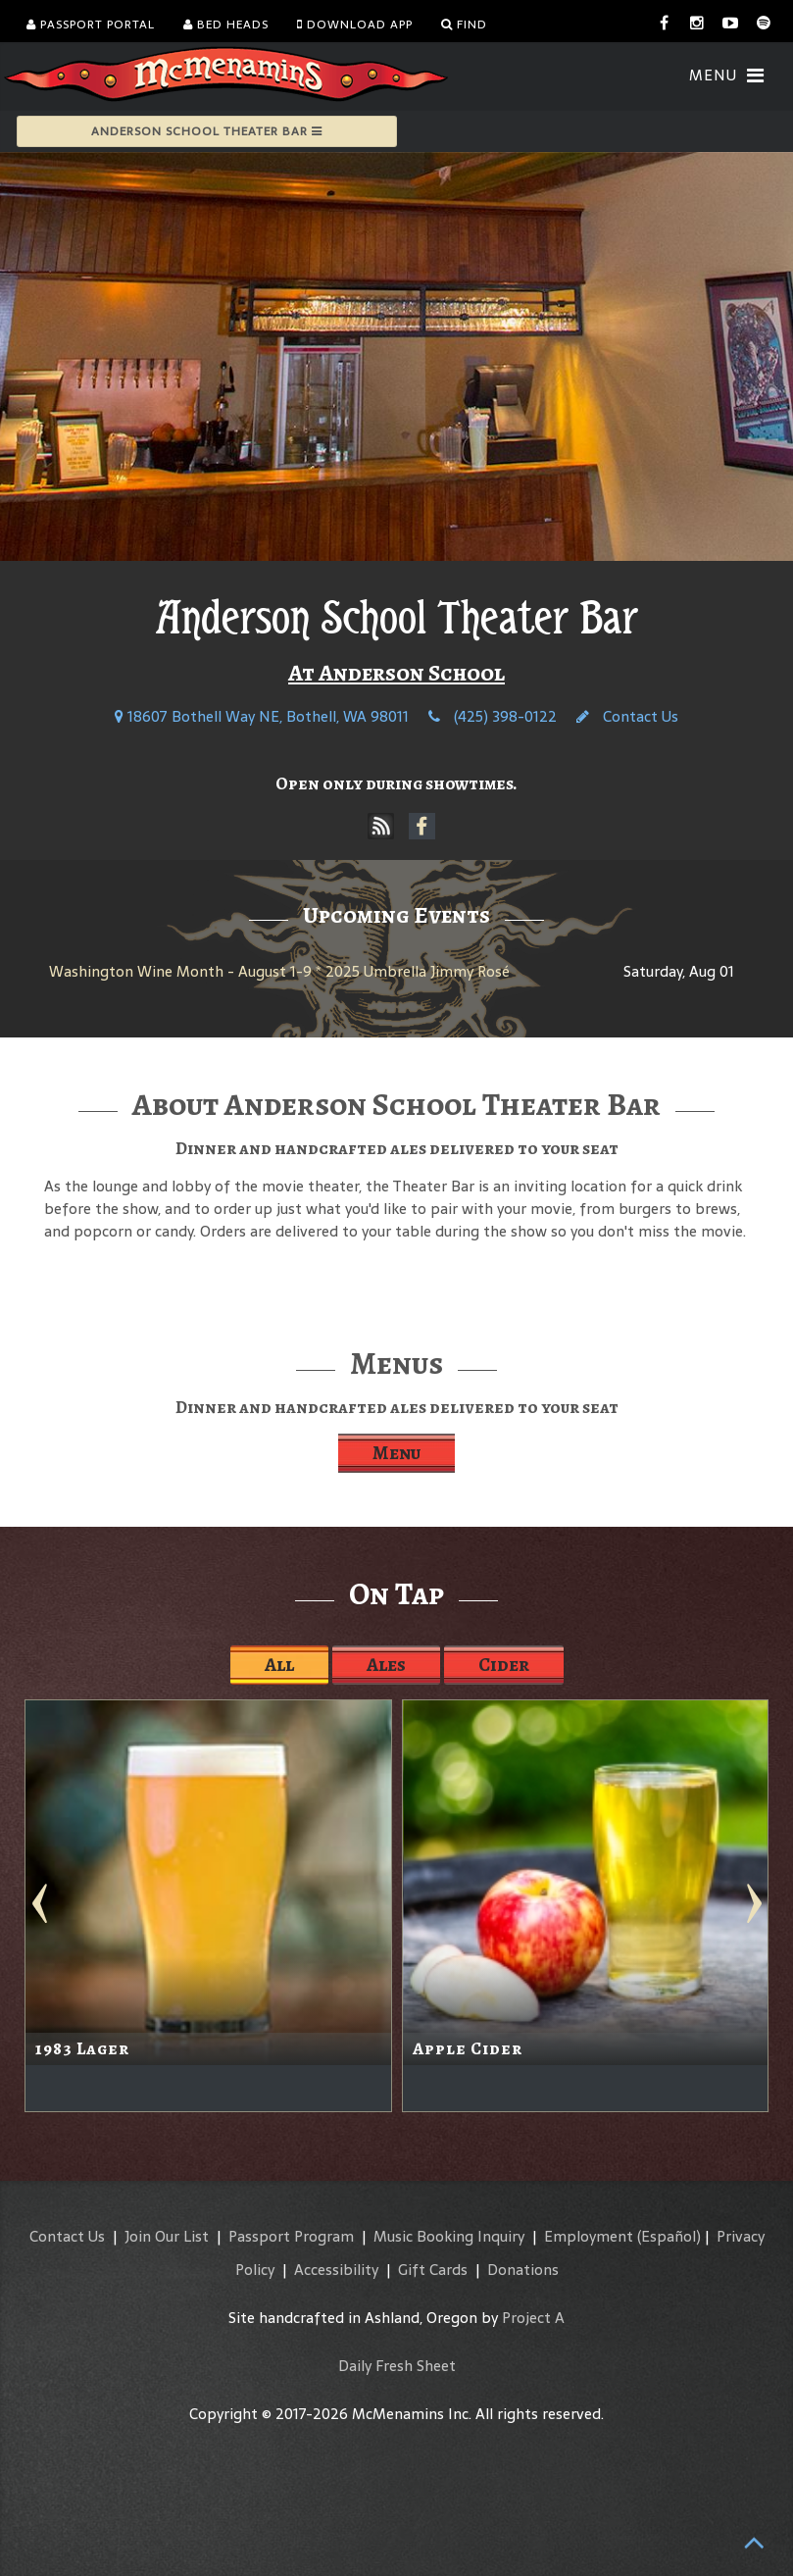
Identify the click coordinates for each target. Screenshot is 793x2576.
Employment (588, 2236)
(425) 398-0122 (492, 716)
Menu (396, 1453)
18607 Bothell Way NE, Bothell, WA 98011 (262, 716)
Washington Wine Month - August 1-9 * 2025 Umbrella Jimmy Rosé (279, 971)
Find (464, 24)
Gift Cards (433, 2269)
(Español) (669, 2236)
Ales (386, 1664)
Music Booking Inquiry (448, 2236)
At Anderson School (396, 672)
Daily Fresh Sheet (397, 2365)
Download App (355, 24)
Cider (503, 1664)
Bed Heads (226, 24)
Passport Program (291, 2236)
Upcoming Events (396, 915)
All (279, 1664)
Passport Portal (90, 24)
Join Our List (166, 2236)
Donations (523, 2269)
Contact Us (627, 716)
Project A (533, 2317)
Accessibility (336, 2269)
